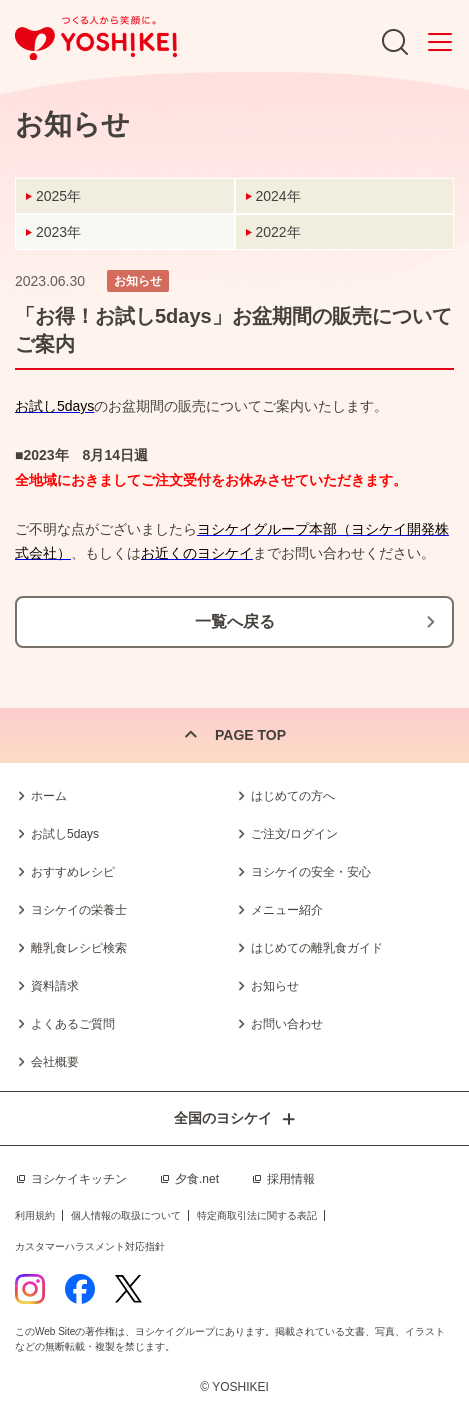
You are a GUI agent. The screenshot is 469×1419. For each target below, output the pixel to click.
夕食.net (197, 1179)
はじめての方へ (293, 796)
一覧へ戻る (235, 621)
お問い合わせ (287, 1024)
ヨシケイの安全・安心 (311, 872)
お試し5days (65, 834)
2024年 (278, 196)
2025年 (58, 196)
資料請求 (55, 986)
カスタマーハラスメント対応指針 (90, 1246)
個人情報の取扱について (126, 1215)
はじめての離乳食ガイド (317, 948)
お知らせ (275, 986)
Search (395, 42)
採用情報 (291, 1179)
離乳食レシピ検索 (79, 948)
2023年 (58, 232)
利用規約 (35, 1215)
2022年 (278, 232)
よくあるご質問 (73, 1024)
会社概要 (55, 1062)
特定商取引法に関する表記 (257, 1215)
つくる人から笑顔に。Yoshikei (96, 38)
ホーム (49, 796)
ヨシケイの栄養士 (79, 910)
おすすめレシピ (73, 872)
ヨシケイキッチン (79, 1179)
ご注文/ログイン (294, 834)
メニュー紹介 (287, 910)
